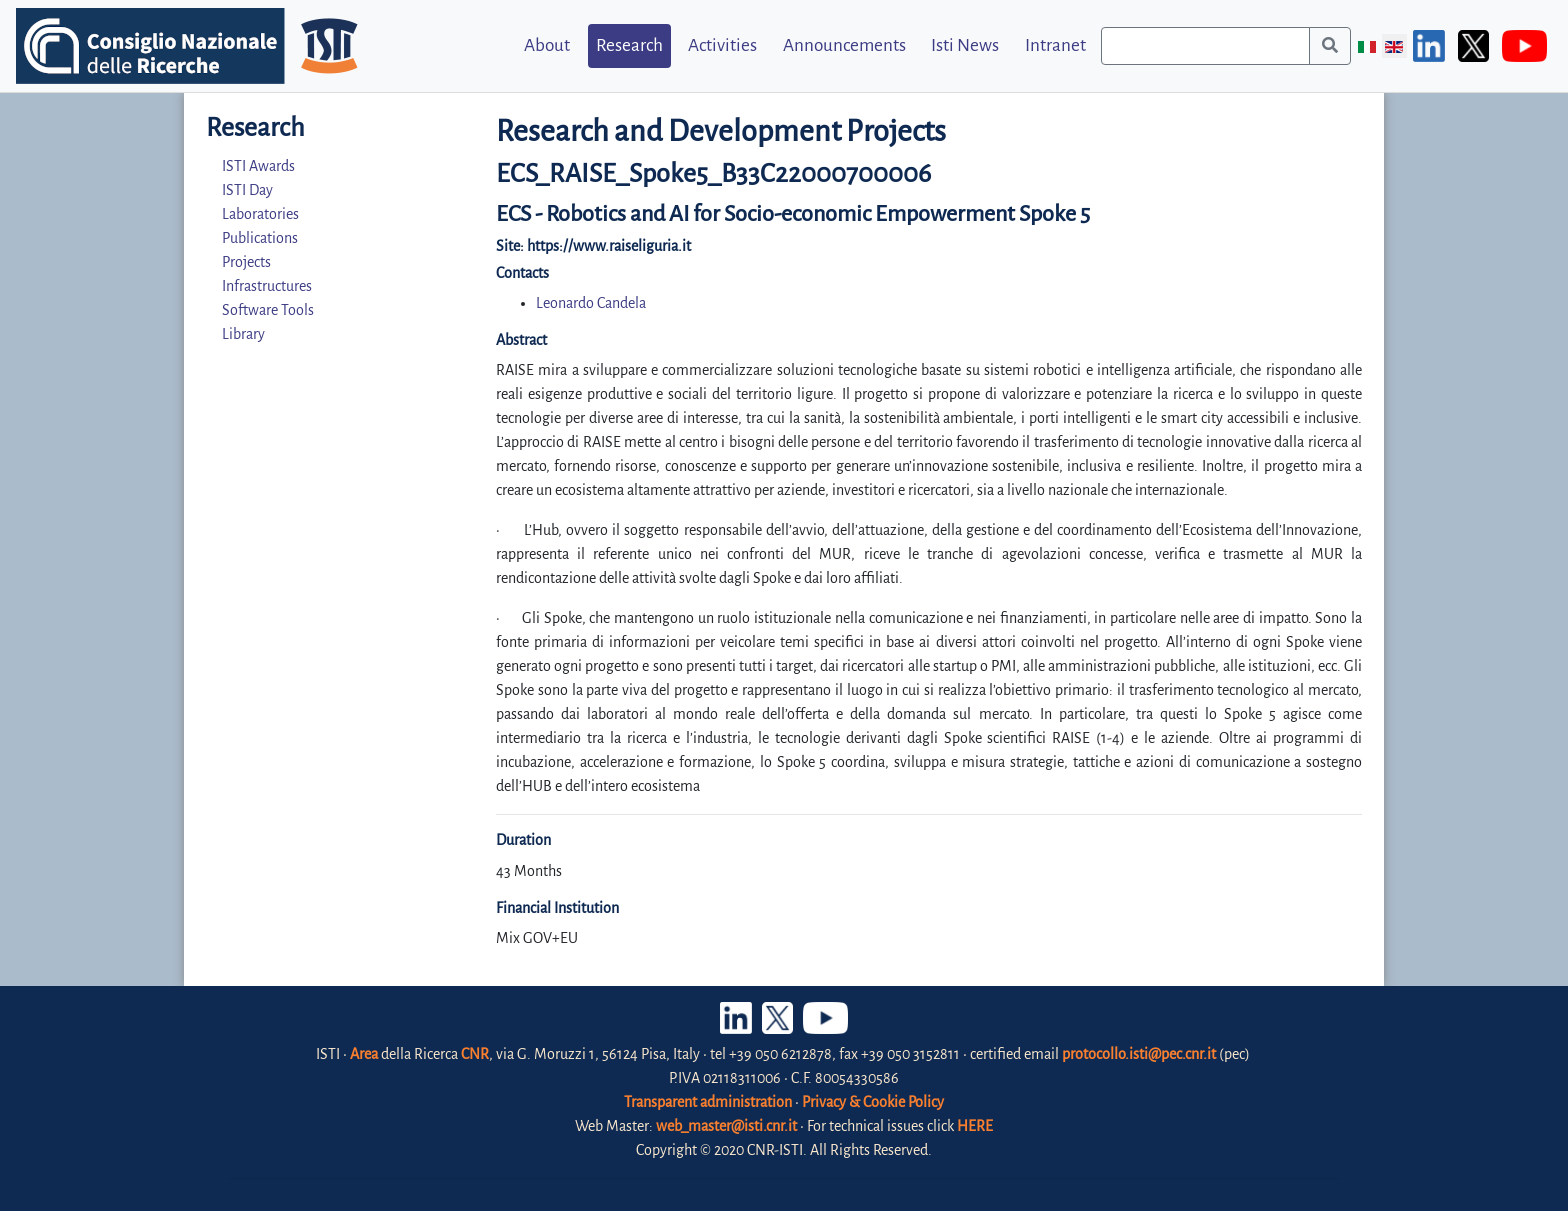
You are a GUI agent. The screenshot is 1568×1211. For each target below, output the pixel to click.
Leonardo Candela (591, 303)
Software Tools (268, 310)
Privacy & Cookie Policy (873, 1102)
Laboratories (260, 214)
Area (364, 1054)
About (547, 45)
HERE (975, 1126)
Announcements (844, 45)
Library (243, 334)
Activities (722, 45)
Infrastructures (267, 286)
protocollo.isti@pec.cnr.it (1139, 1054)
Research (629, 45)
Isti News (965, 45)
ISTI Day (247, 190)
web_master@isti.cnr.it (726, 1126)
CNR (475, 1054)
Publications (260, 238)
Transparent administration (708, 1102)
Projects (246, 262)
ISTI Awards (258, 166)
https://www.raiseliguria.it (609, 246)
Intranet (1055, 45)
